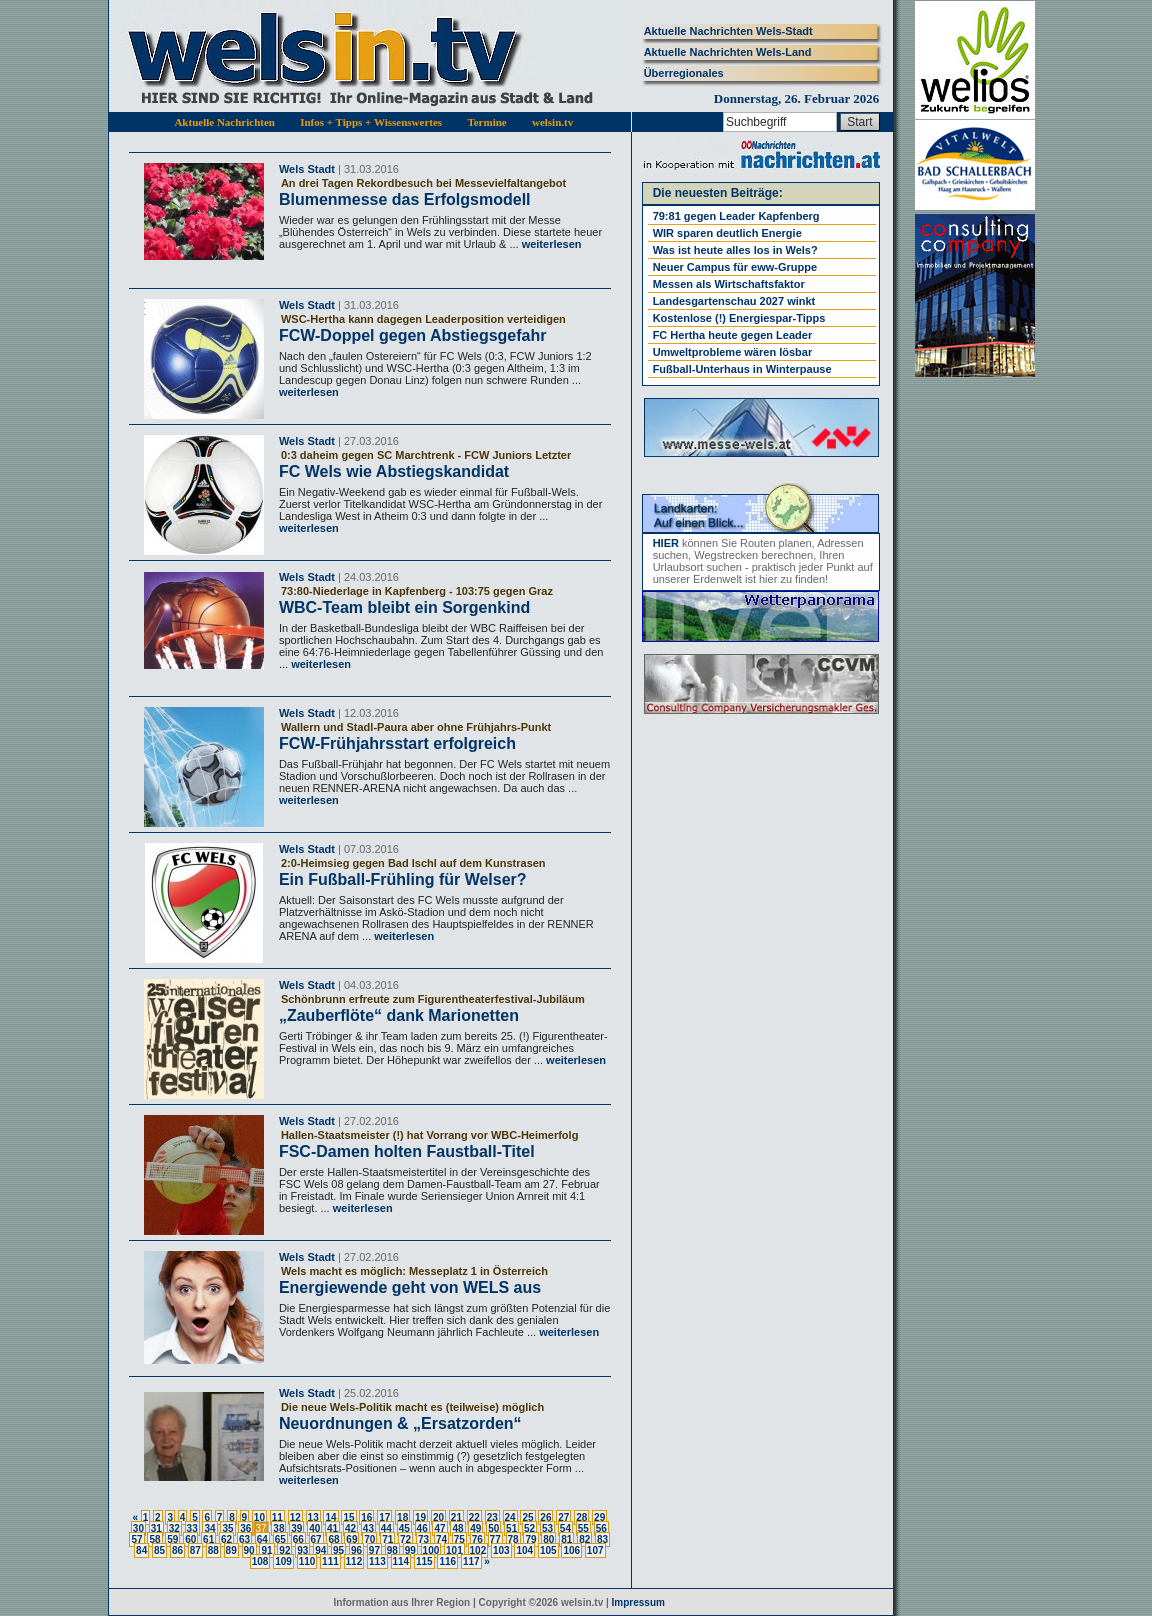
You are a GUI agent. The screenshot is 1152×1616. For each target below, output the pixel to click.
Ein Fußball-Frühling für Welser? (403, 879)
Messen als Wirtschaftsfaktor (729, 284)
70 (369, 1539)
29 (599, 1517)
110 (307, 1561)
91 (266, 1550)
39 (296, 1528)
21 (456, 1517)
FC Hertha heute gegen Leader (733, 335)
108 (260, 1561)
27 (563, 1517)
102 (478, 1550)
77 (495, 1539)
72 (405, 1539)
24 (510, 1517)
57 (136, 1539)
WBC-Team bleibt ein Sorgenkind (404, 607)
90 (249, 1550)
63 (244, 1539)
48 (457, 1528)
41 (332, 1528)
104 (524, 1550)
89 (231, 1550)
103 (501, 1550)
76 (477, 1539)
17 (384, 1517)
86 (177, 1550)
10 (259, 1517)
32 (174, 1528)
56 (601, 1528)
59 (172, 1539)
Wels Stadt (307, 169)
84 (141, 1550)
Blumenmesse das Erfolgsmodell (405, 199)
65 (280, 1539)
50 (493, 1528)
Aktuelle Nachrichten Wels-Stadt (728, 31)
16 (366, 1517)
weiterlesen (550, 244)
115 (424, 1561)
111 (330, 1561)
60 (190, 1539)
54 (565, 1528)
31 (156, 1528)
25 (527, 1517)
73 (423, 1539)
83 (602, 1539)
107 (595, 1550)
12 (295, 1517)
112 (354, 1561)
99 (410, 1550)
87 (195, 1550)
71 (387, 1539)
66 (298, 1539)
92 (284, 1550)
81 (566, 1539)
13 (313, 1517)
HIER (666, 543)
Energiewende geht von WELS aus (410, 1287)
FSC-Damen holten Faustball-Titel (407, 1151)
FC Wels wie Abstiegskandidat (394, 471)
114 (401, 1561)
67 (316, 1539)
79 (530, 1539)
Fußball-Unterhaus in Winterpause (742, 369)
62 (226, 1539)
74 (441, 1539)
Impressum (638, 1602)
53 (547, 1528)
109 (283, 1561)
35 (227, 1528)
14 (330, 1517)
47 (439, 1528)
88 (213, 1550)
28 (581, 1517)
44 (386, 1528)
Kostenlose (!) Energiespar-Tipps (739, 318)
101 (454, 1550)
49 (475, 1528)
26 (545, 1517)
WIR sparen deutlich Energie (727, 233)
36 (245, 1528)
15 (348, 1517)
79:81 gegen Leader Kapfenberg (736, 216)
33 (192, 1528)
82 (584, 1539)
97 (374, 1550)
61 (208, 1539)
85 (159, 1550)
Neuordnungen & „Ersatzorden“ (400, 1423)
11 (277, 1517)
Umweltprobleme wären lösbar (733, 352)
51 (511, 1528)
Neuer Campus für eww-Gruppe (735, 267)
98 (392, 1550)
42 (350, 1528)
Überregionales (684, 73)
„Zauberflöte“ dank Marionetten (399, 1015)
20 (438, 1517)
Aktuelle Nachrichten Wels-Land (728, 52)
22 (474, 1517)
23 (492, 1517)
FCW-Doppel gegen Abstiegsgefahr (413, 335)
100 (431, 1550)
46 (422, 1528)
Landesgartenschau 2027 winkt (734, 301)
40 (314, 1528)
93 (302, 1550)
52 (529, 1528)
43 (368, 1528)
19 (420, 1517)
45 (404, 1528)
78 (513, 1539)
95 (338, 1550)
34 (209, 1528)
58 (154, 1539)
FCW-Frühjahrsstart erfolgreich (397, 743)
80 (548, 1539)
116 (447, 1561)
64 (262, 1539)
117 (471, 1561)
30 (138, 1528)
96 (356, 1550)
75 (459, 1539)
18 (402, 1517)
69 (351, 1539)
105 (548, 1550)
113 (377, 1561)
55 (583, 1528)
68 (333, 1539)
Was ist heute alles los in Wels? (735, 250)
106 (571, 1550)
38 (278, 1528)
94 (320, 1550)
